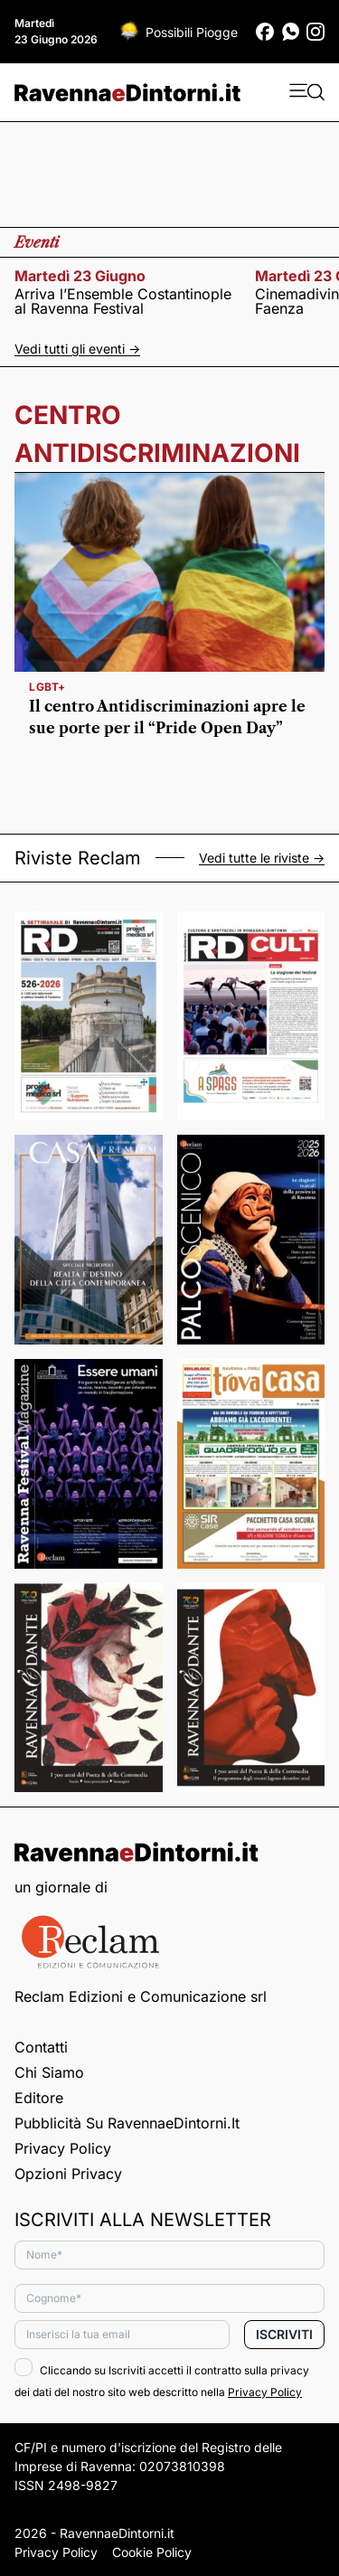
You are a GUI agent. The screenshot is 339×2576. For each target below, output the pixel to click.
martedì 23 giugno (80, 276)
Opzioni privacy (68, 2174)
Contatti (41, 2047)
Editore (38, 2098)
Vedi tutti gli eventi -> (77, 348)
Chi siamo (49, 2072)
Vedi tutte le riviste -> (262, 858)
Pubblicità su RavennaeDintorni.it (127, 2123)
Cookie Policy (152, 2552)
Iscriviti (284, 2334)
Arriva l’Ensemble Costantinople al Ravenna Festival (122, 301)
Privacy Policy (62, 2148)
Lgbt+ (47, 687)
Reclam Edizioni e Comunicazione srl (140, 1996)
